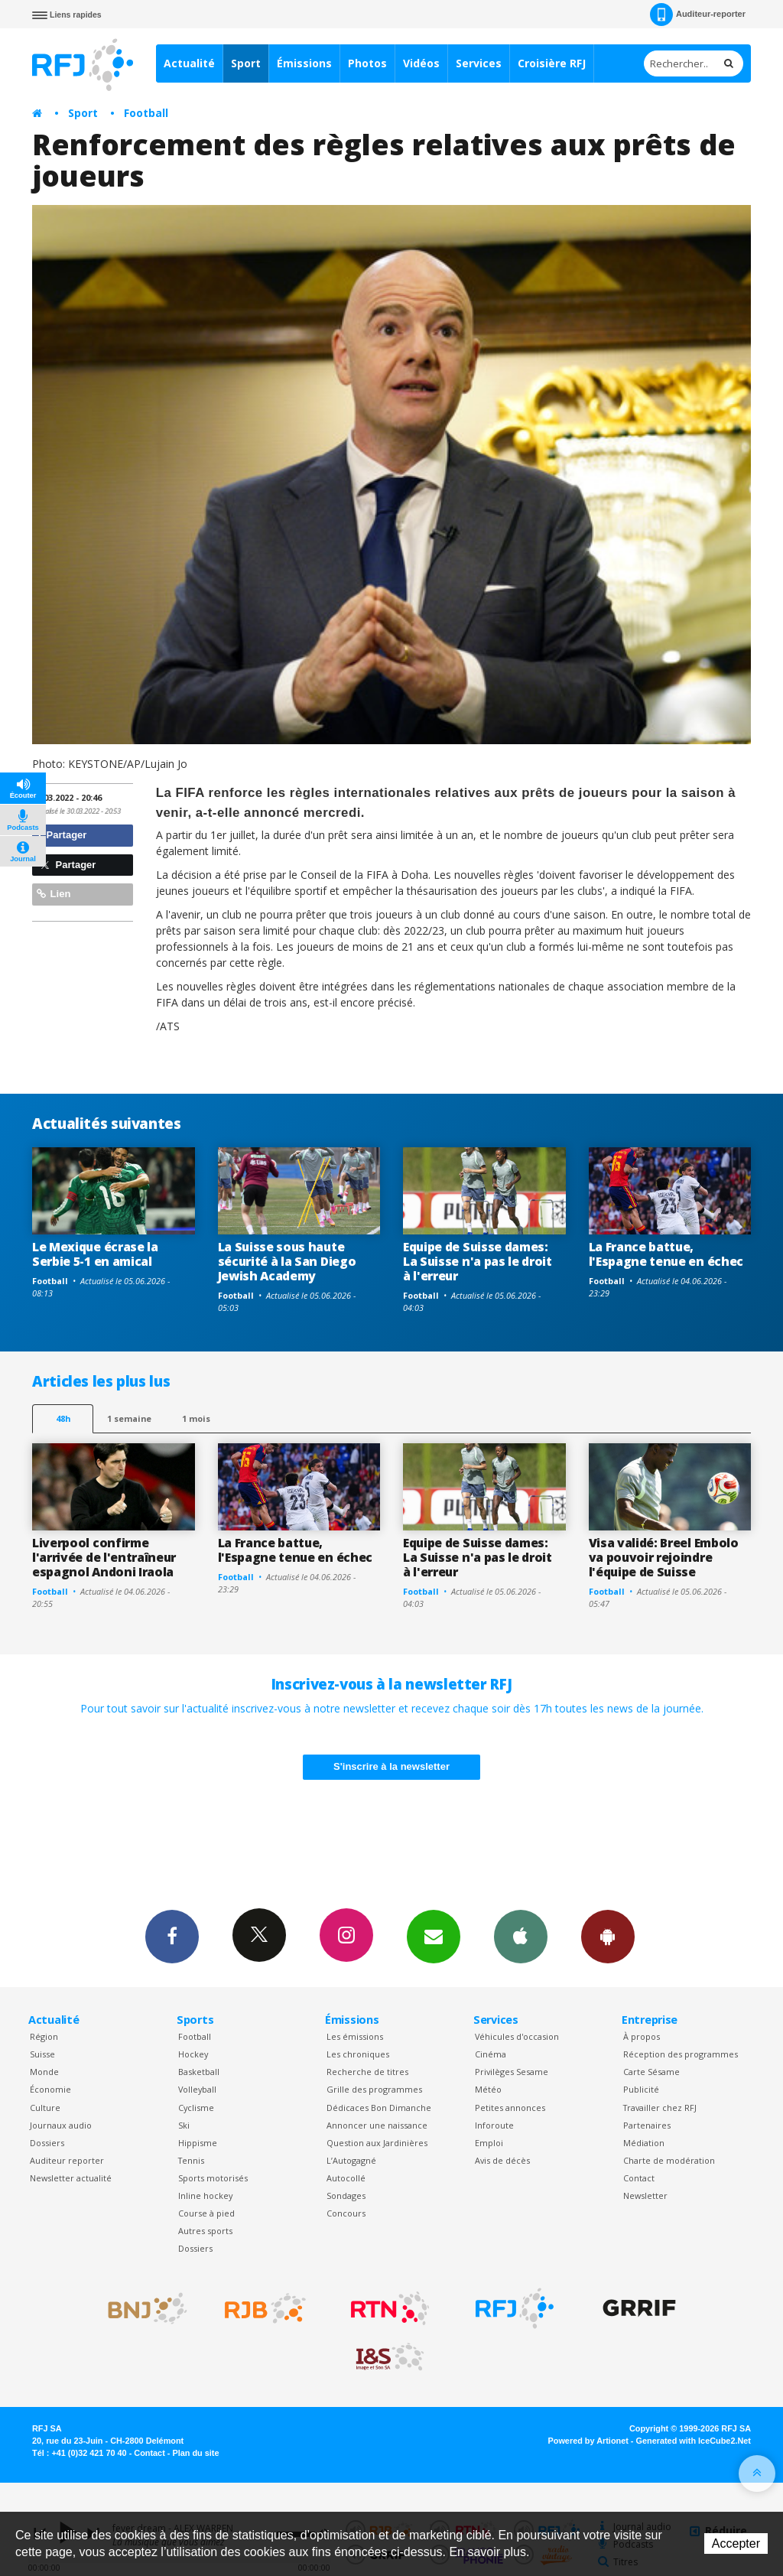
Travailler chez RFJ (660, 2108)
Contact (639, 2178)
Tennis (191, 2160)
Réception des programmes (680, 2054)
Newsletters (433, 1936)
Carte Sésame (651, 2072)
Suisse (42, 2054)
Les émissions (355, 2036)
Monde (44, 2072)
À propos (641, 2036)
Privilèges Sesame (511, 2072)
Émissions (304, 63)
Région (44, 2036)
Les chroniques (358, 2054)
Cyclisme (196, 2108)
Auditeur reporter (67, 2160)
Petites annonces (510, 2108)
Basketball (198, 2072)
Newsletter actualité (71, 2178)
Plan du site (195, 2452)
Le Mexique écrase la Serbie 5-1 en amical (95, 1254)
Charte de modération (669, 2160)
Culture (45, 2108)
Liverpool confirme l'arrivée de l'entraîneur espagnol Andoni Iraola (104, 1557)
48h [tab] (63, 1418)
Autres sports (205, 2231)
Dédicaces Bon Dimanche (379, 2108)
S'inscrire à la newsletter (391, 1766)
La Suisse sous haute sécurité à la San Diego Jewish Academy (287, 1261)
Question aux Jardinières (377, 2143)
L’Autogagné (351, 2160)
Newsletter (645, 2195)
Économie (50, 2089)
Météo (488, 2089)
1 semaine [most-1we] (129, 1418)
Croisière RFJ (552, 63)
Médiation (643, 2143)
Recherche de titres (367, 2072)
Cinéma (490, 2054)
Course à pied (206, 2213)
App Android (608, 1936)
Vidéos (421, 63)
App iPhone (520, 1936)
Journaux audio (61, 2125)
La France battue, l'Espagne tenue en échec (666, 1254)
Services (479, 63)
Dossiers (47, 2143)
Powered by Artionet (588, 2440)
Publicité (641, 2089)
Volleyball (197, 2089)
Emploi (489, 2143)
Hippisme (197, 2143)
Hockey (193, 2054)
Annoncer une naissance (377, 2125)
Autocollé (346, 2178)
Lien (53, 893)
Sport (246, 63)
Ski (184, 2125)
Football (146, 113)
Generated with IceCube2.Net (693, 2440)
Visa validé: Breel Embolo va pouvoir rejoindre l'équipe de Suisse (664, 1557)
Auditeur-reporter (698, 14)
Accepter (736, 2543)
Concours (346, 2213)
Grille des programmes (374, 2089)
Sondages (346, 2195)
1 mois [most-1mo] (196, 1418)
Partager (61, 835)
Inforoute (494, 2125)
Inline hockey (205, 2195)
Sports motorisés (213, 2178)
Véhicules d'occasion (517, 2036)
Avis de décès (502, 2160)
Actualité (189, 63)
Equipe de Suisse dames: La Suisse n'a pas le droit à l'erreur (477, 1261)
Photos (367, 63)
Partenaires (647, 2125)
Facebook (172, 1936)
